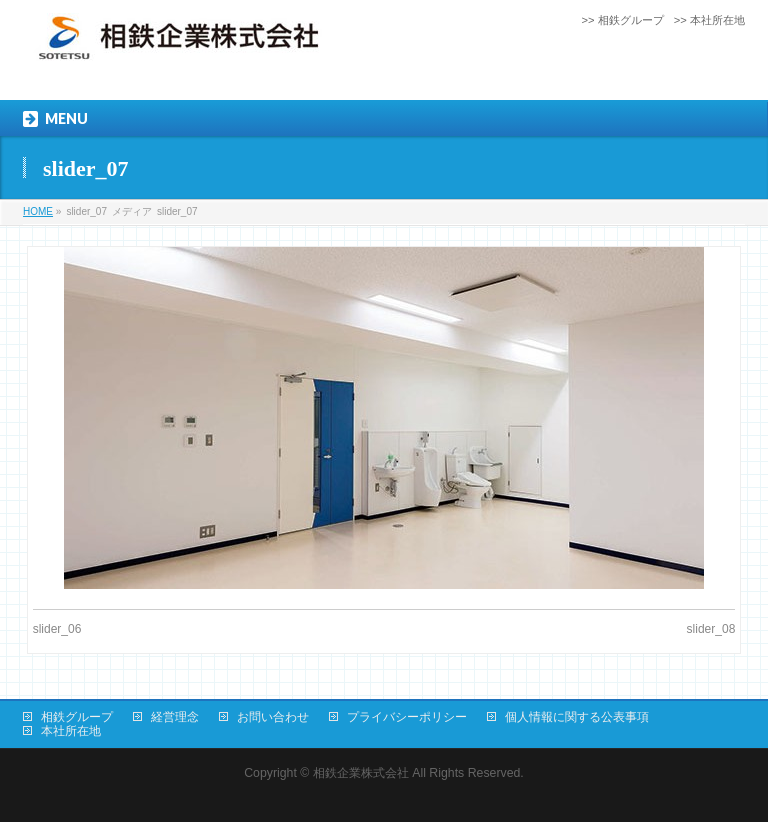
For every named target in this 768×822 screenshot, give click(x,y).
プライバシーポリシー (407, 717)
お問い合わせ (273, 717)
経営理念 (175, 717)
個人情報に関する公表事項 (577, 717)
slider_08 (711, 629)
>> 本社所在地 (709, 20)
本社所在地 (71, 731)
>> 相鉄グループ (623, 20)
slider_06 (57, 629)
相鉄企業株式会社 (361, 773)
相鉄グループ (77, 717)
